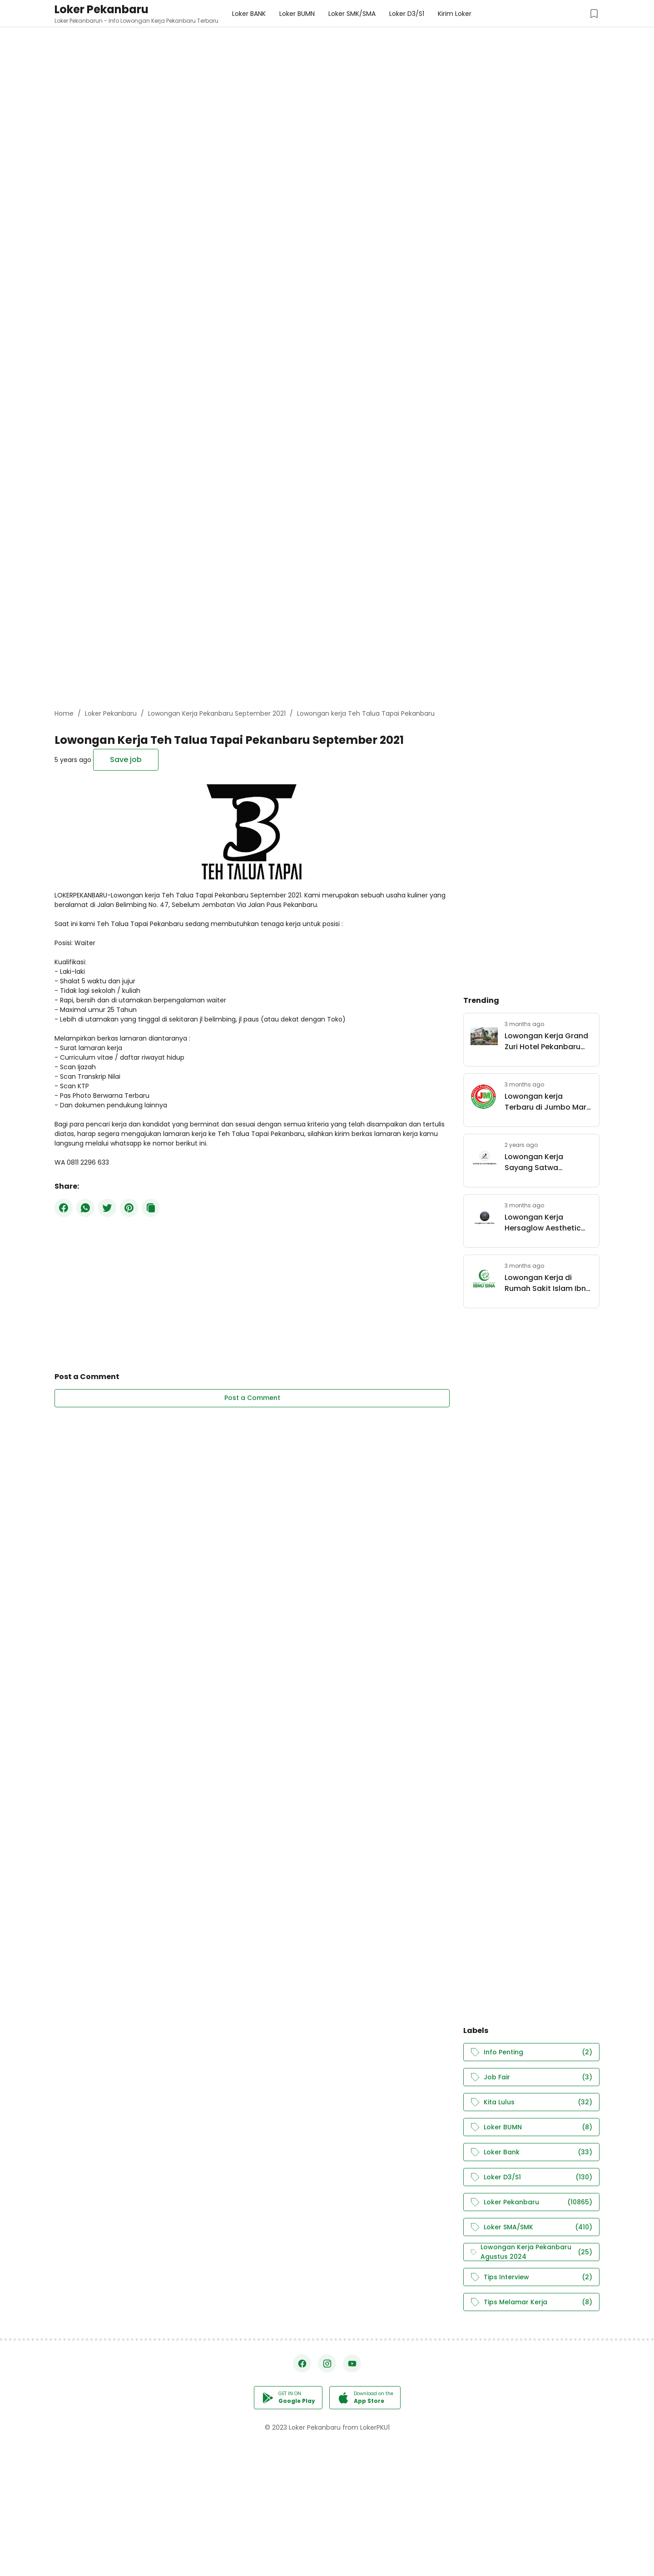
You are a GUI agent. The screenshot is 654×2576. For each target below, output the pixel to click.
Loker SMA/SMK (531, 2227)
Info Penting (531, 2052)
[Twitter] (107, 1208)
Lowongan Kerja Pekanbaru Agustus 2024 (531, 2252)
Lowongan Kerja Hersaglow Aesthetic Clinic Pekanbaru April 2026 (545, 1223)
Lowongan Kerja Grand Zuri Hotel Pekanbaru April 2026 (546, 1041)
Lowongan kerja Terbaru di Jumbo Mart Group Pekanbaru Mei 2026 (547, 1102)
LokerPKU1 (375, 2427)
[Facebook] (63, 1208)
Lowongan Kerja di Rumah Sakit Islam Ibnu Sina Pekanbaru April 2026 (547, 1283)
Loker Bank (531, 2152)
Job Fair (531, 2077)
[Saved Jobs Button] (594, 13)
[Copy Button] (151, 1208)
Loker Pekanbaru (101, 9)
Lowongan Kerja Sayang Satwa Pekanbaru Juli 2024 (542, 1162)
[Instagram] (327, 2363)
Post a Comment (252, 1397)
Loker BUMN (531, 2127)
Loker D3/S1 (531, 2177)
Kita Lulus (531, 2102)
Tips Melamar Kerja (531, 2302)
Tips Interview (531, 2277)
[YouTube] (352, 2363)
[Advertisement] (272, 63)
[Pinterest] (129, 1208)
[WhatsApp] (85, 1208)
